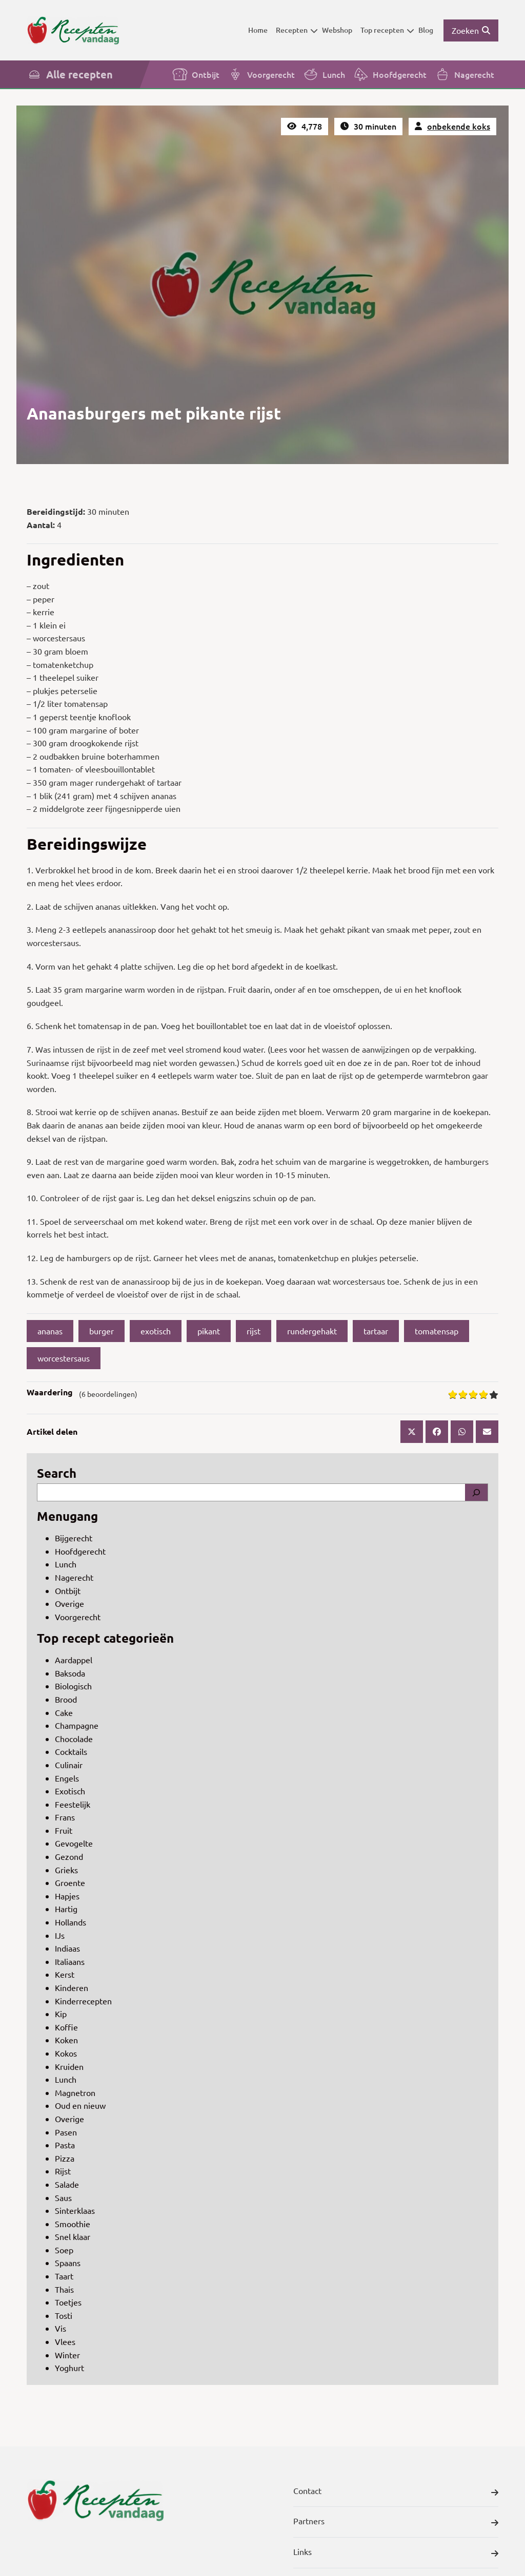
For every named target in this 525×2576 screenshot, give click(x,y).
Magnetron (75, 2092)
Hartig (66, 1908)
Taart (64, 2276)
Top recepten (387, 30)
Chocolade (74, 1738)
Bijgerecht (73, 1538)
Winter (67, 2355)
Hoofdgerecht (390, 74)
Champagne (76, 1725)
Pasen (66, 2132)
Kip (61, 2013)
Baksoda (70, 1673)
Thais (64, 2289)
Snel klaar (72, 2236)
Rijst (63, 2171)
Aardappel (73, 1659)
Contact (395, 2492)
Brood (66, 1699)
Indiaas (67, 1948)
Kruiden (69, 2066)
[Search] (476, 1492)
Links (395, 2553)
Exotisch (70, 1791)
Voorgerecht (261, 74)
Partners (395, 2523)
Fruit (63, 1830)
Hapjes (67, 1896)
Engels (67, 1778)
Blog (425, 30)
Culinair (69, 1765)
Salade (67, 2184)
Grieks (66, 1870)
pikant (208, 1331)
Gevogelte (74, 1843)
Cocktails (71, 1751)
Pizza (64, 2158)
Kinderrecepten (83, 2001)
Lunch (324, 74)
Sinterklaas (75, 2210)
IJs (60, 1935)
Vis (60, 2328)
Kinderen (71, 1987)
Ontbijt (195, 74)
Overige (69, 1603)
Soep (64, 2250)
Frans (65, 1817)
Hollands (70, 1922)
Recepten (297, 30)
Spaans (67, 2262)
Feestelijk (72, 1804)
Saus (63, 2197)
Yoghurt (69, 2367)
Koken (66, 2040)
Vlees (65, 2341)
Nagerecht (464, 74)
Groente (70, 1882)
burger (101, 1331)
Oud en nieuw (80, 2105)
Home (258, 30)
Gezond (69, 1856)
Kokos (66, 2053)
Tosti (63, 2315)
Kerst (64, 1974)
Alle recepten (70, 74)
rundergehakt (312, 1331)
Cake (64, 1712)
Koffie (66, 2027)
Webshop (337, 30)
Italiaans (70, 1961)
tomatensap (436, 1331)
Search (56, 1473)
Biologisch (73, 1686)
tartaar (376, 1331)
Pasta (65, 2145)
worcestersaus (63, 1358)
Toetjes (68, 2302)
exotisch (155, 1331)
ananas (50, 1331)
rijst (253, 1331)
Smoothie (72, 2223)
